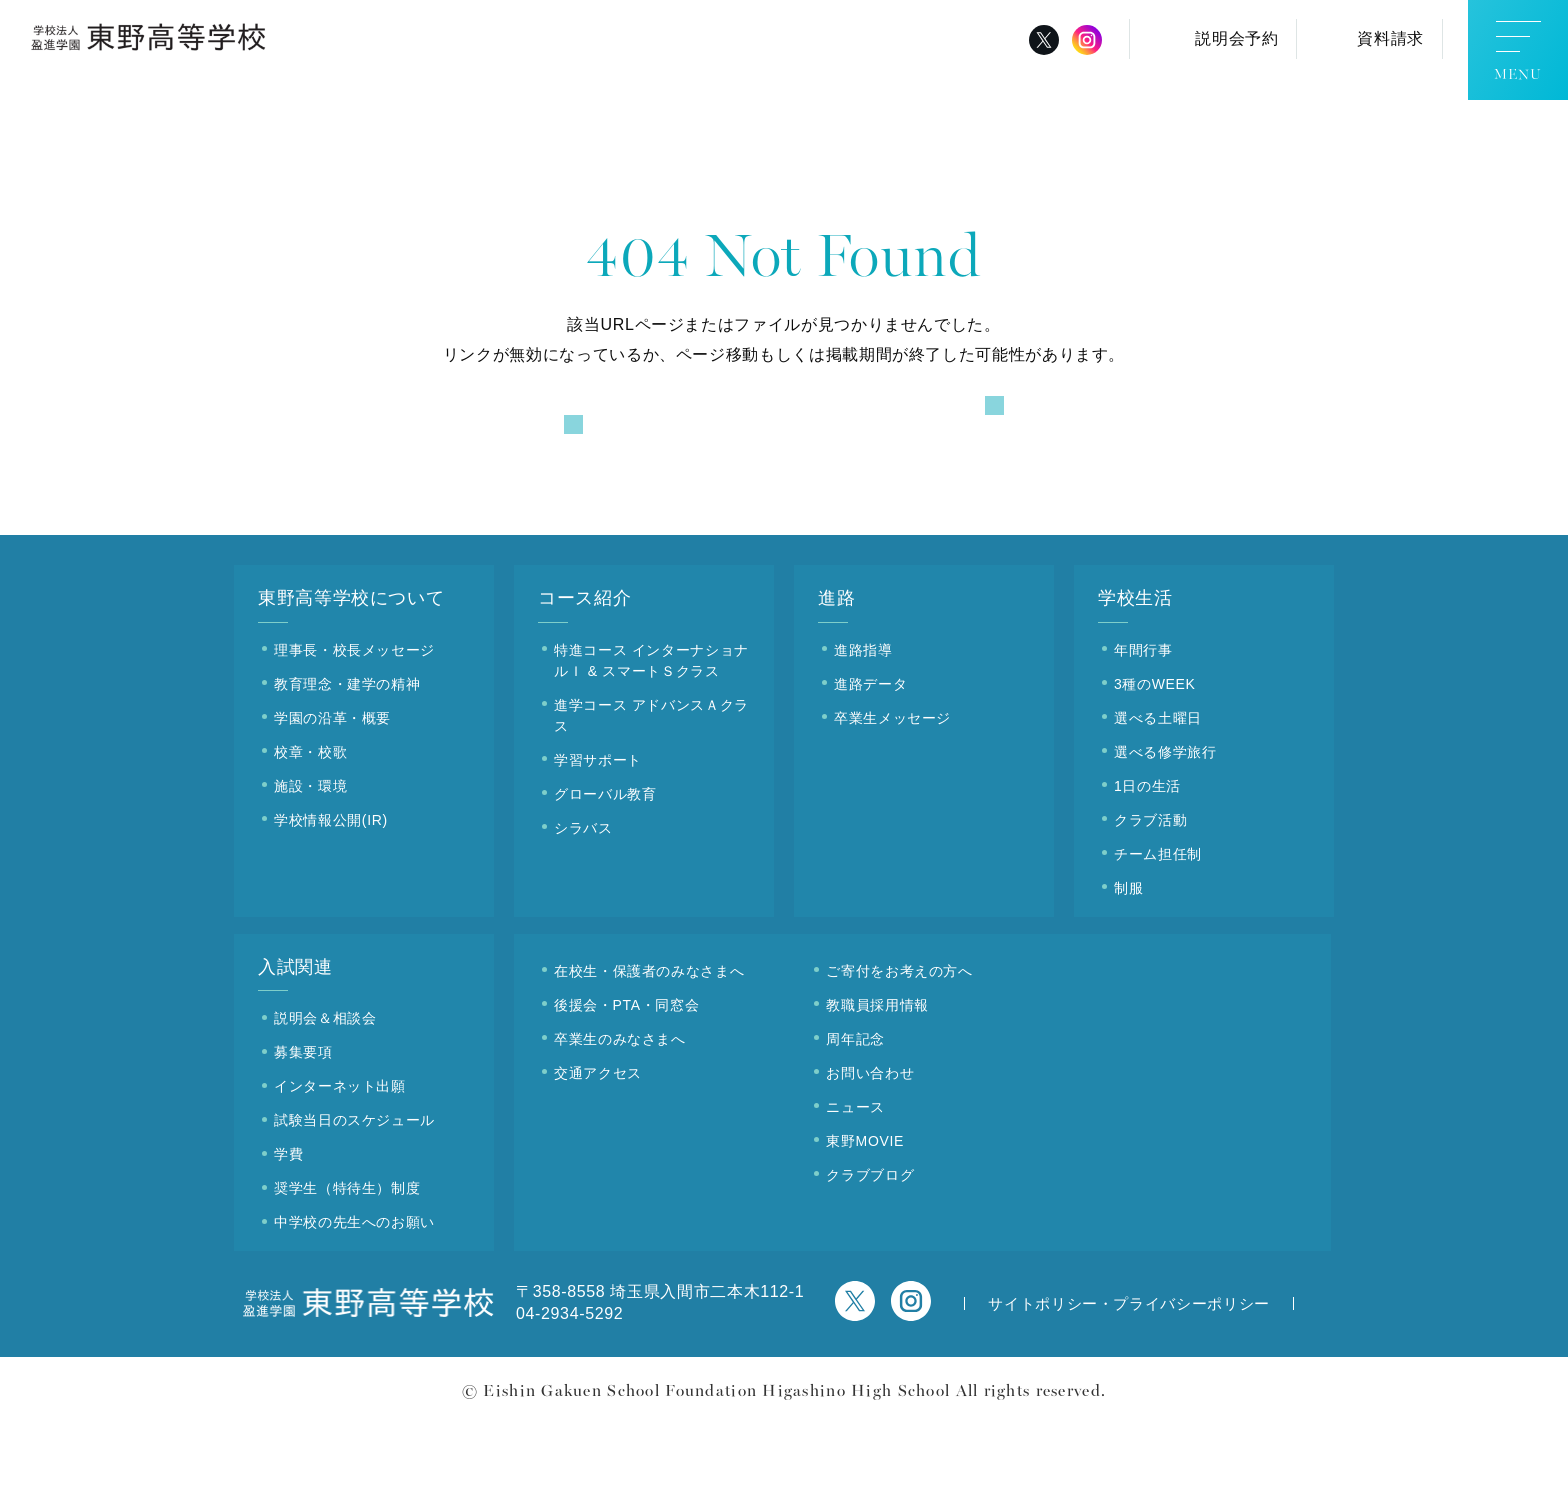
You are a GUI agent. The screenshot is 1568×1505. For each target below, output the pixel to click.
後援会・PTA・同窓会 (626, 1086)
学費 (288, 1236)
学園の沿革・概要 (332, 799)
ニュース (855, 1188)
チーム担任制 (1158, 935)
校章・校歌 (310, 833)
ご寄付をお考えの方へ (899, 1052)
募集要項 (303, 1134)
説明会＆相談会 (325, 1100)
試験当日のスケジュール (354, 1202)
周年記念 (855, 1120)
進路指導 (863, 731)
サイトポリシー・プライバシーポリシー (1129, 1385)
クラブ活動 (1150, 901)
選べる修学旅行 (1165, 833)
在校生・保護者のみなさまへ (649, 1052)
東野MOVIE (865, 1222)
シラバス (583, 909)
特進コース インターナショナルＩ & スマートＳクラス (651, 741)
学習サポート (598, 841)
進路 (836, 680)
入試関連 (295, 1048)
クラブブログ (870, 1256)
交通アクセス (598, 1154)
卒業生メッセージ (892, 799)
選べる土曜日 (1158, 799)
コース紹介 (584, 680)
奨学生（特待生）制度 (347, 1270)
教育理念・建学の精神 (347, 765)
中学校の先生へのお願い (354, 1304)
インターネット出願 (340, 1168)
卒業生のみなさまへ (620, 1120)
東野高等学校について (351, 680)
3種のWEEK (1155, 765)
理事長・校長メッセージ (354, 731)
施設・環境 (310, 867)
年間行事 (1143, 731)
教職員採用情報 (877, 1086)
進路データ (870, 765)
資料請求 (1390, 38)
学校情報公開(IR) (331, 901)
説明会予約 (1236, 38)
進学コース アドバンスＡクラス (651, 796)
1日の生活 (1147, 867)
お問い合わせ (870, 1154)
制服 (1128, 969)
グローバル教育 (605, 875)
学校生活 (1135, 680)
